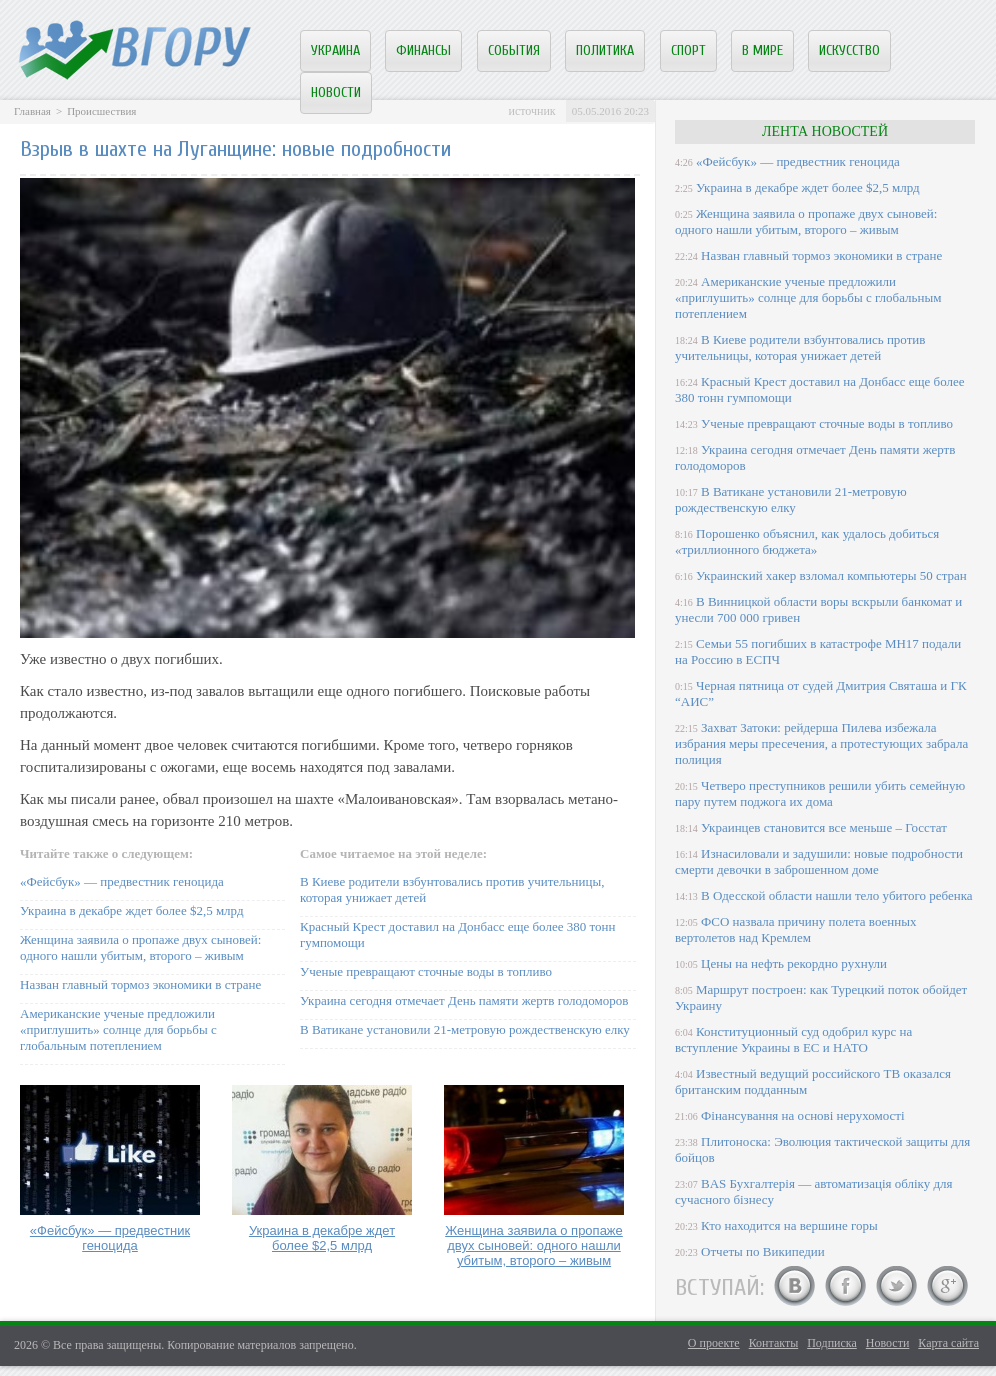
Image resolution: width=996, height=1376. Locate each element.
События (514, 50)
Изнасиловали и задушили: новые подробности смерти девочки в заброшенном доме (819, 861)
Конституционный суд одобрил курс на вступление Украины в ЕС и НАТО (793, 1039)
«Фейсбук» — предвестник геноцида (122, 881)
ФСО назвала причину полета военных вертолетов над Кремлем (795, 929)
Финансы (423, 50)
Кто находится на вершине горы (789, 1225)
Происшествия (101, 111)
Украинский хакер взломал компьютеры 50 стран (831, 575)
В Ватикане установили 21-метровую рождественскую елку (465, 1029)
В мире (762, 50)
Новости (336, 92)
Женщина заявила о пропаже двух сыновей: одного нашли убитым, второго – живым (140, 947)
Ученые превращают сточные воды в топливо (426, 971)
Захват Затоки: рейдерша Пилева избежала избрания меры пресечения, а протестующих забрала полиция (821, 743)
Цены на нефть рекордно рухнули (794, 963)
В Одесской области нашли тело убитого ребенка (837, 895)
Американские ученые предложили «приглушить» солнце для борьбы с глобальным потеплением (118, 1029)
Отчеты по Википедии (763, 1251)
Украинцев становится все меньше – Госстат (824, 827)
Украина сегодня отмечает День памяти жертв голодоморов (464, 1000)
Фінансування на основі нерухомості (803, 1115)
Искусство (849, 50)
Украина (335, 50)
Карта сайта (948, 1343)
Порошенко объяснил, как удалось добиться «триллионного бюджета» (807, 541)
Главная (32, 111)
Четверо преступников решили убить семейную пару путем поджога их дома (820, 793)
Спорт (688, 50)
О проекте (714, 1343)
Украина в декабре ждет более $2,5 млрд (132, 910)
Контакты (774, 1343)
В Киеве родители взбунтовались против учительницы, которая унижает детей (800, 347)
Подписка (832, 1343)
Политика (605, 50)
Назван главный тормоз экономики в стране (140, 984)
